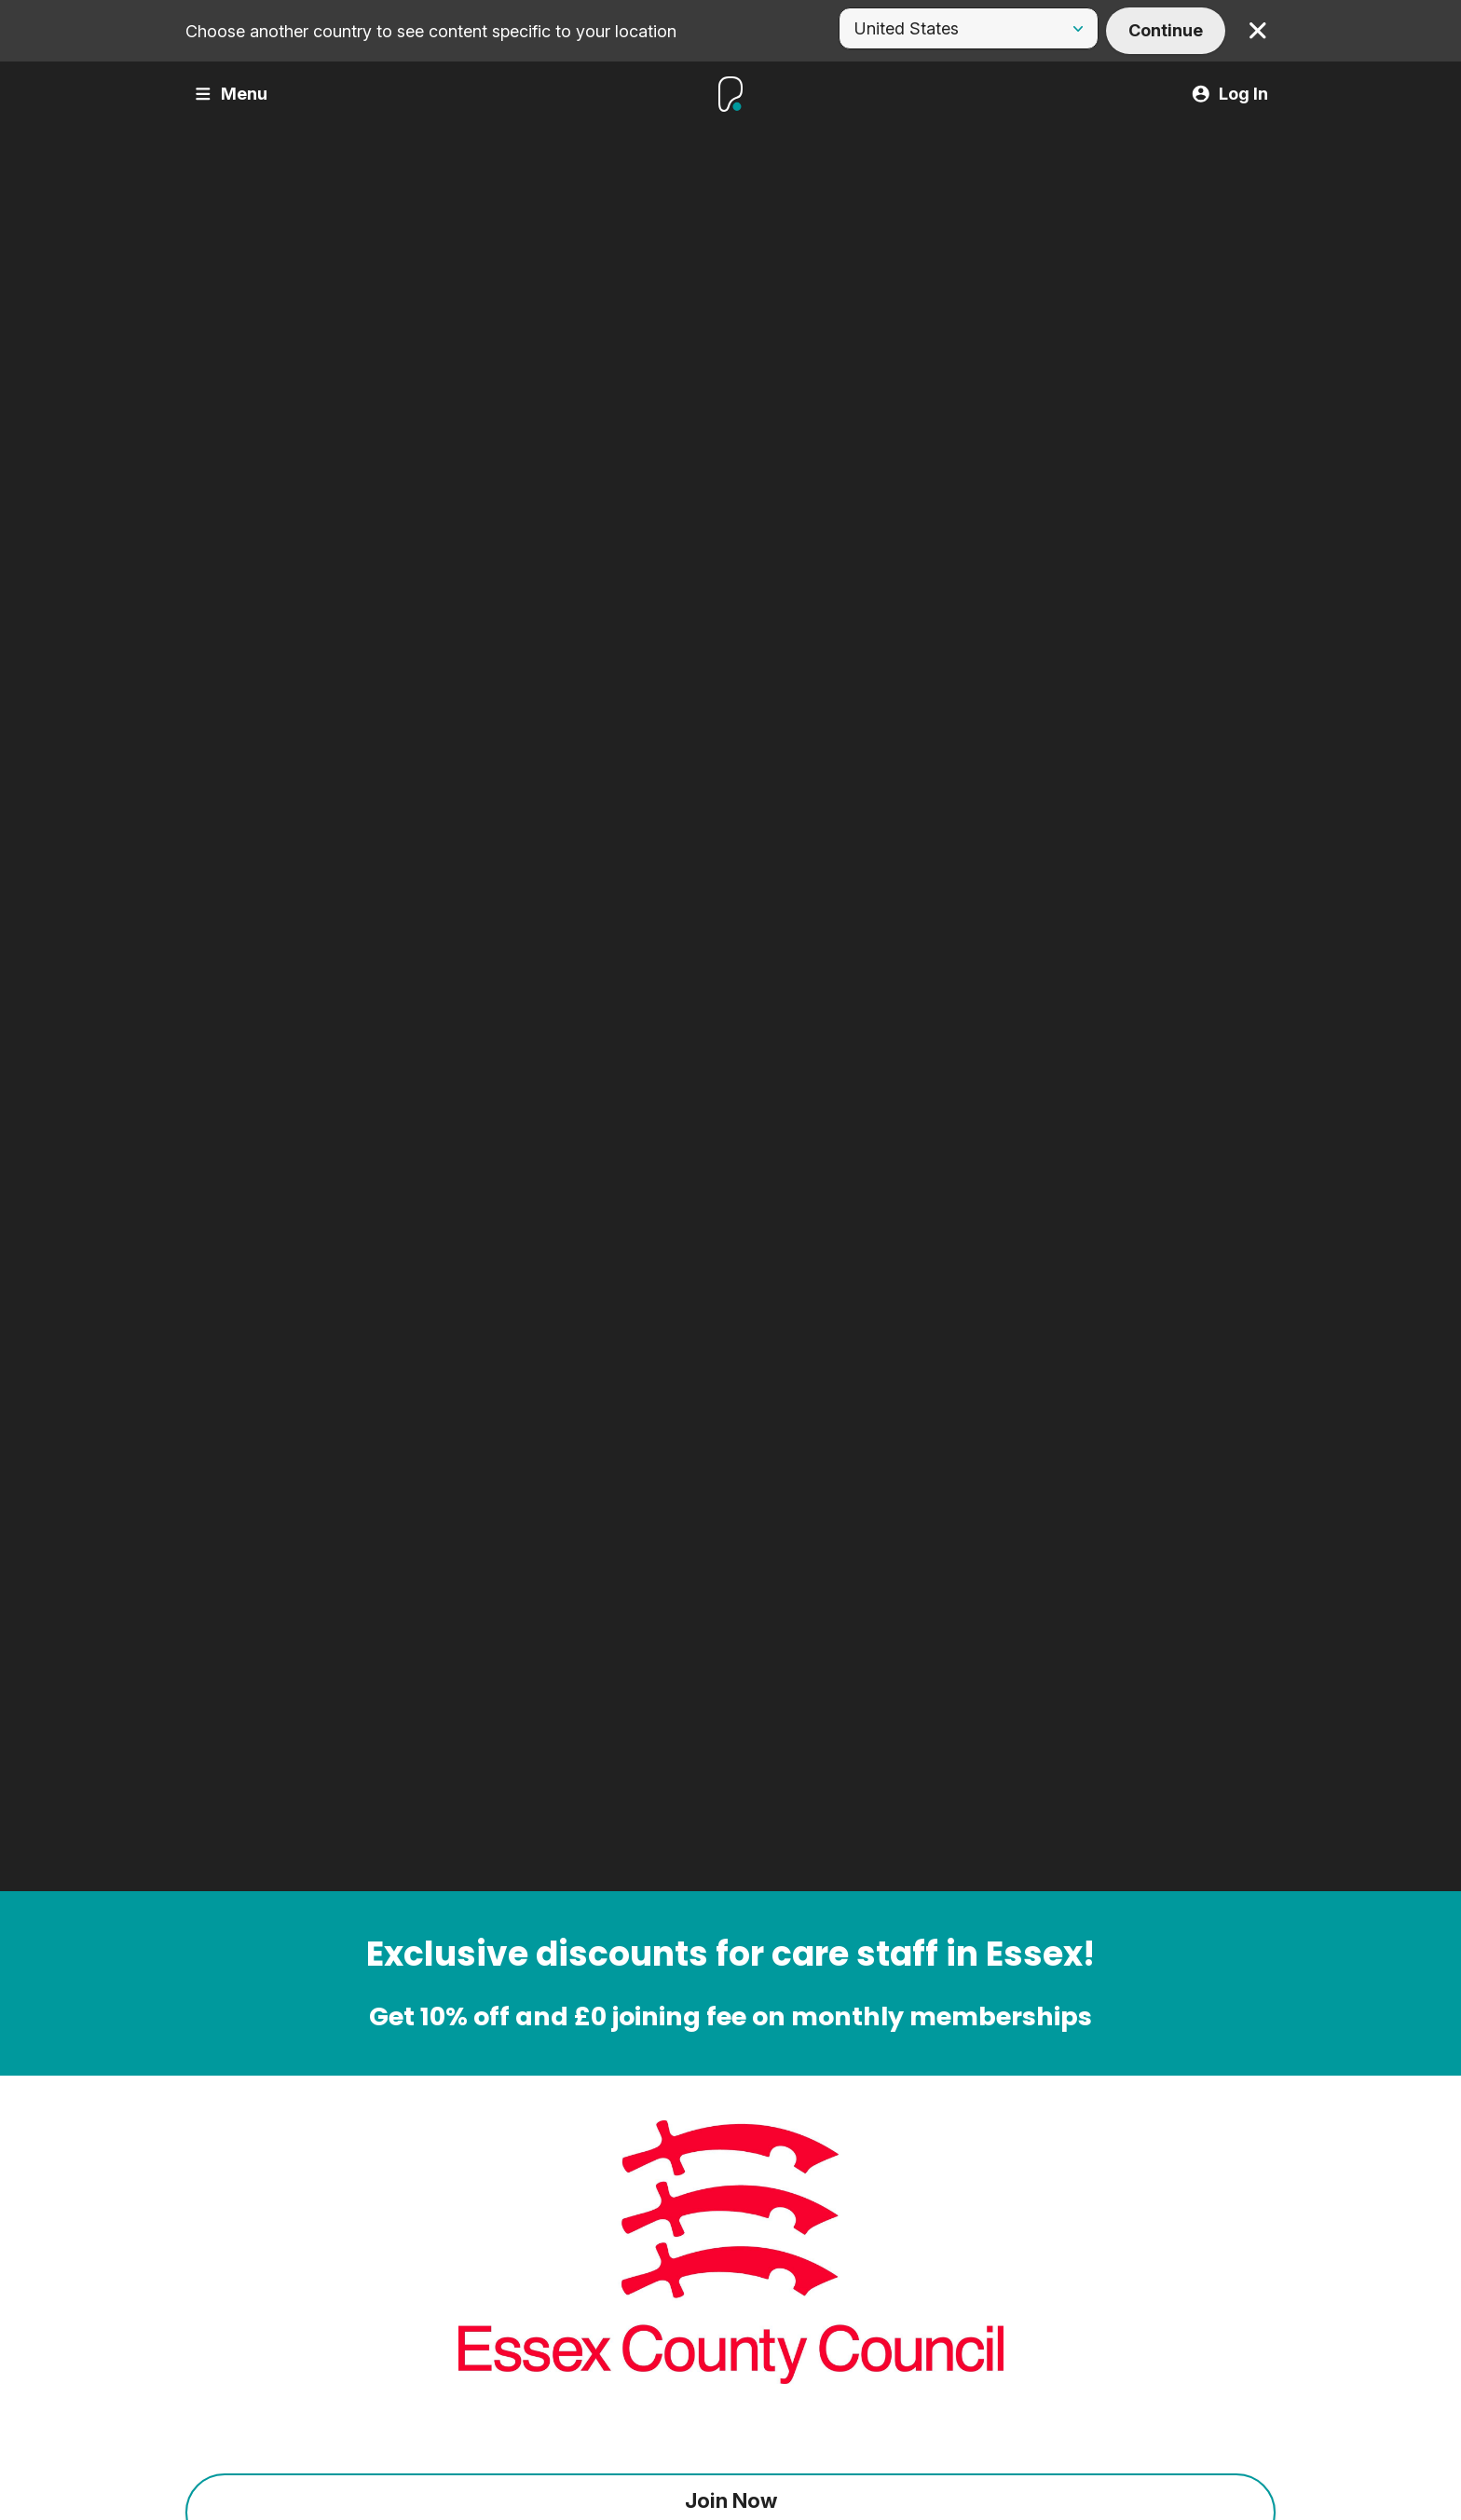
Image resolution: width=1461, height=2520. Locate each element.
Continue (1165, 30)
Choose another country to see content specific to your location (430, 31)
